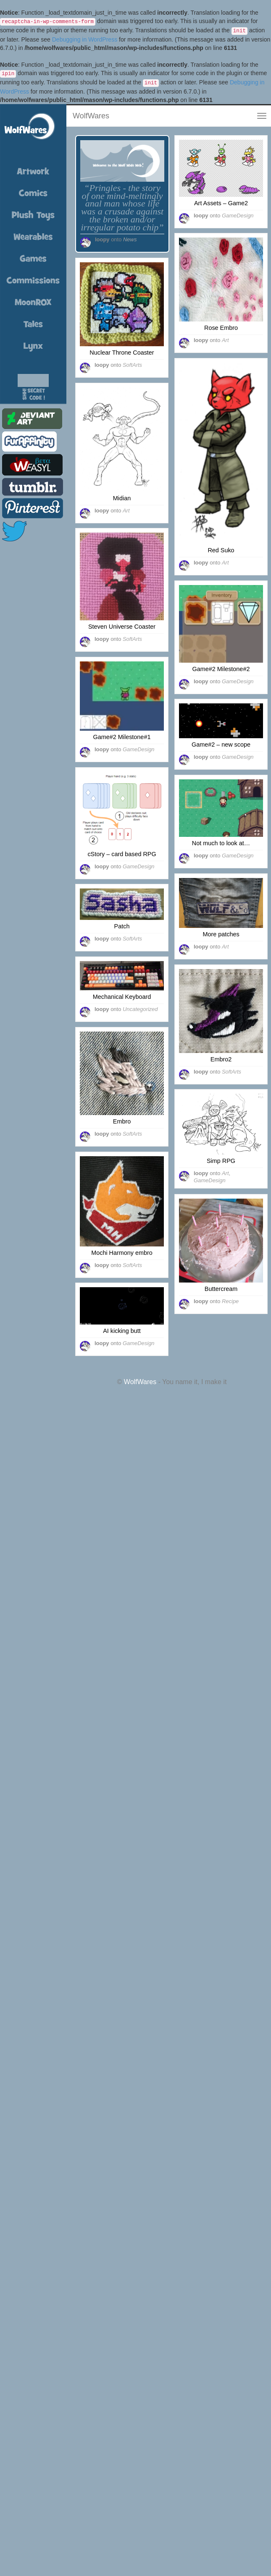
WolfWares (91, 116)
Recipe (230, 1301)
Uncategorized (140, 1009)
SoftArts (132, 365)
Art (225, 340)
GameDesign (238, 215)
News (130, 239)
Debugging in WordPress (84, 39)
